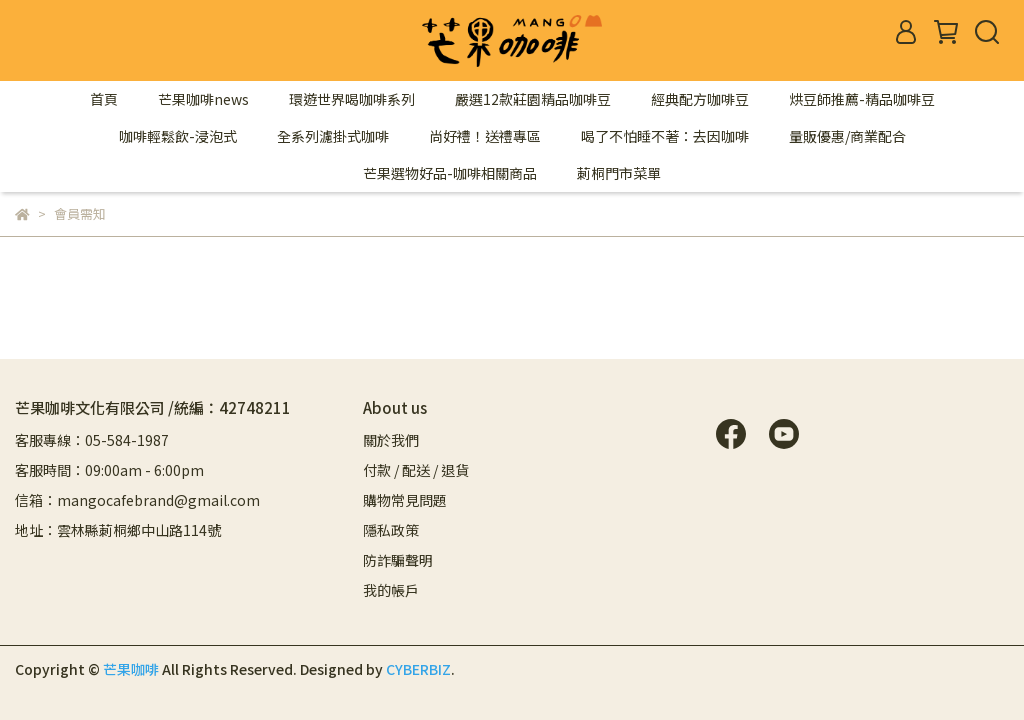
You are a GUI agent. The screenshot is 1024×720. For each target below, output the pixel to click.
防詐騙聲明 (398, 560)
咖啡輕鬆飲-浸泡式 (178, 136)
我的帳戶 (391, 590)
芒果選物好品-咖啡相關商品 (450, 173)
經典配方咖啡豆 (700, 99)
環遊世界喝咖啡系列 (352, 99)
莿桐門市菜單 (619, 173)
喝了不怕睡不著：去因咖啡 (665, 136)
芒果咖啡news (203, 99)
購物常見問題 (405, 500)
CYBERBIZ (418, 669)
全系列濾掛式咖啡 (333, 136)
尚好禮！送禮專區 (485, 136)
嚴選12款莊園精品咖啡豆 (533, 99)
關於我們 (391, 440)
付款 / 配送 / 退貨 (416, 470)
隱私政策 (391, 530)
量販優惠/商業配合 (847, 136)
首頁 (104, 99)
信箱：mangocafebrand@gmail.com (137, 500)
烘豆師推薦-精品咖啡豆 (862, 99)
